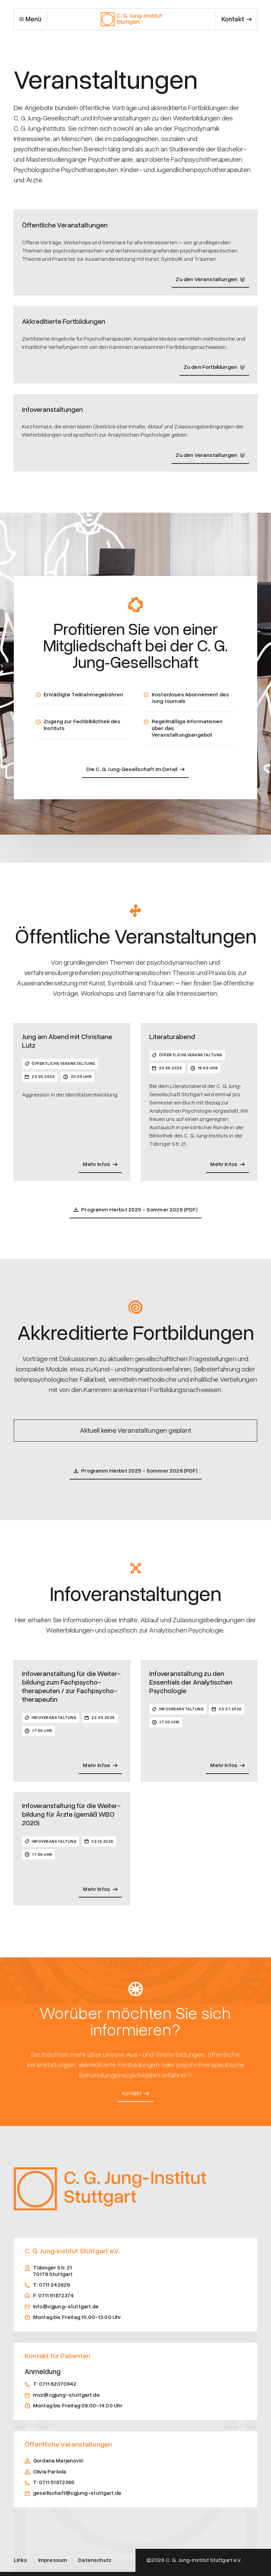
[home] (131, 19)
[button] (30, 19)
